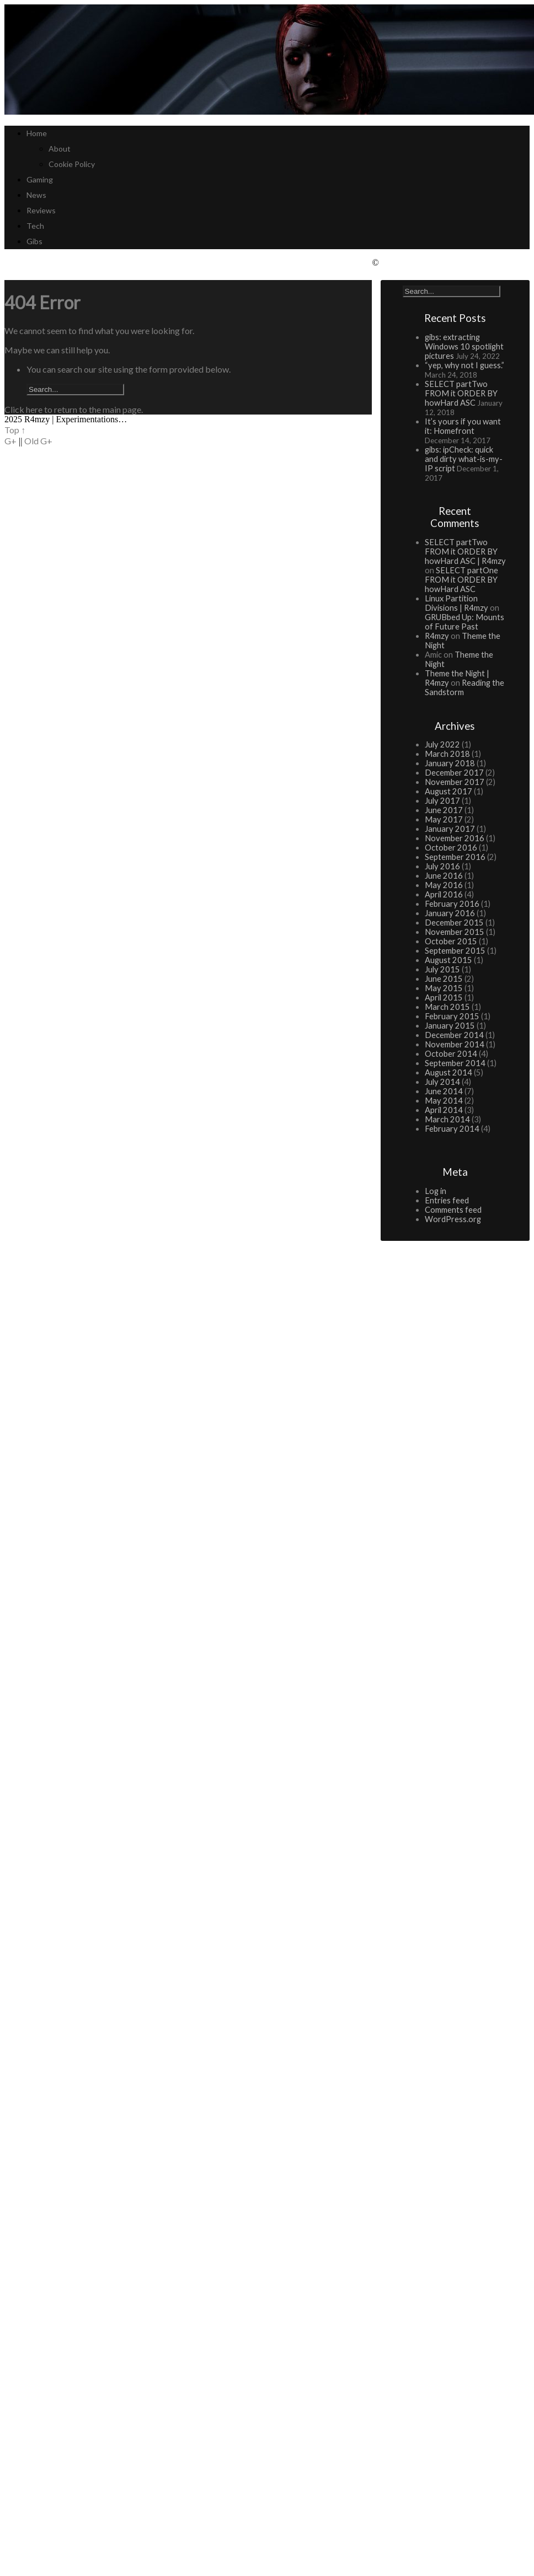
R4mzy (437, 636)
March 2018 (447, 754)
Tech (35, 225)
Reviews (41, 210)
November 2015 (454, 932)
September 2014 (455, 1063)
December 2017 (454, 772)
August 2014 (448, 1072)
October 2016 (451, 847)
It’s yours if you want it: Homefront (463, 426)
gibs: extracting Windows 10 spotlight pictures (464, 346)
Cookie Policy (72, 164)
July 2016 (442, 866)
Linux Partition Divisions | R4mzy (456, 603)
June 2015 (444, 978)
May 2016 (444, 885)
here (34, 409)
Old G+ (38, 440)
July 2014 (442, 1082)
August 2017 (448, 791)
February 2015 (452, 1016)
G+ (10, 440)
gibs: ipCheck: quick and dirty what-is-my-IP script (464, 459)
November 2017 (454, 782)
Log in (435, 1191)
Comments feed (453, 1209)
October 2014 (451, 1053)
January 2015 (450, 1025)
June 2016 (444, 875)
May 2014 (444, 1100)
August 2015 (448, 960)
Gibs (34, 241)
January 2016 (450, 913)
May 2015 (444, 988)
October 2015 (451, 941)
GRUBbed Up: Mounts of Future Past (464, 621)
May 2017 (444, 819)
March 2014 (447, 1119)
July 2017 (442, 800)
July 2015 (442, 969)
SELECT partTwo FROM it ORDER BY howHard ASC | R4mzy (465, 551)
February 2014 (452, 1128)
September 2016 (455, 857)
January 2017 (450, 828)
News (36, 195)
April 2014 (444, 1110)
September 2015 (455, 950)
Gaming (39, 179)
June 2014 (444, 1091)
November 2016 (454, 838)
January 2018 (450, 763)
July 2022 (442, 744)
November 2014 (454, 1044)
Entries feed (447, 1200)
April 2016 (444, 894)
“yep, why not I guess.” (464, 365)
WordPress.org (453, 1219)
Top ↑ (14, 429)
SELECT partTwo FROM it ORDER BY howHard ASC (461, 393)
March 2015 (447, 1007)
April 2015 (444, 997)
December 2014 (454, 1035)
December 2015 (454, 922)
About (60, 148)
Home (36, 133)
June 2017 (444, 810)
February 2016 (452, 903)
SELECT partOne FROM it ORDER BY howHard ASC (461, 580)
